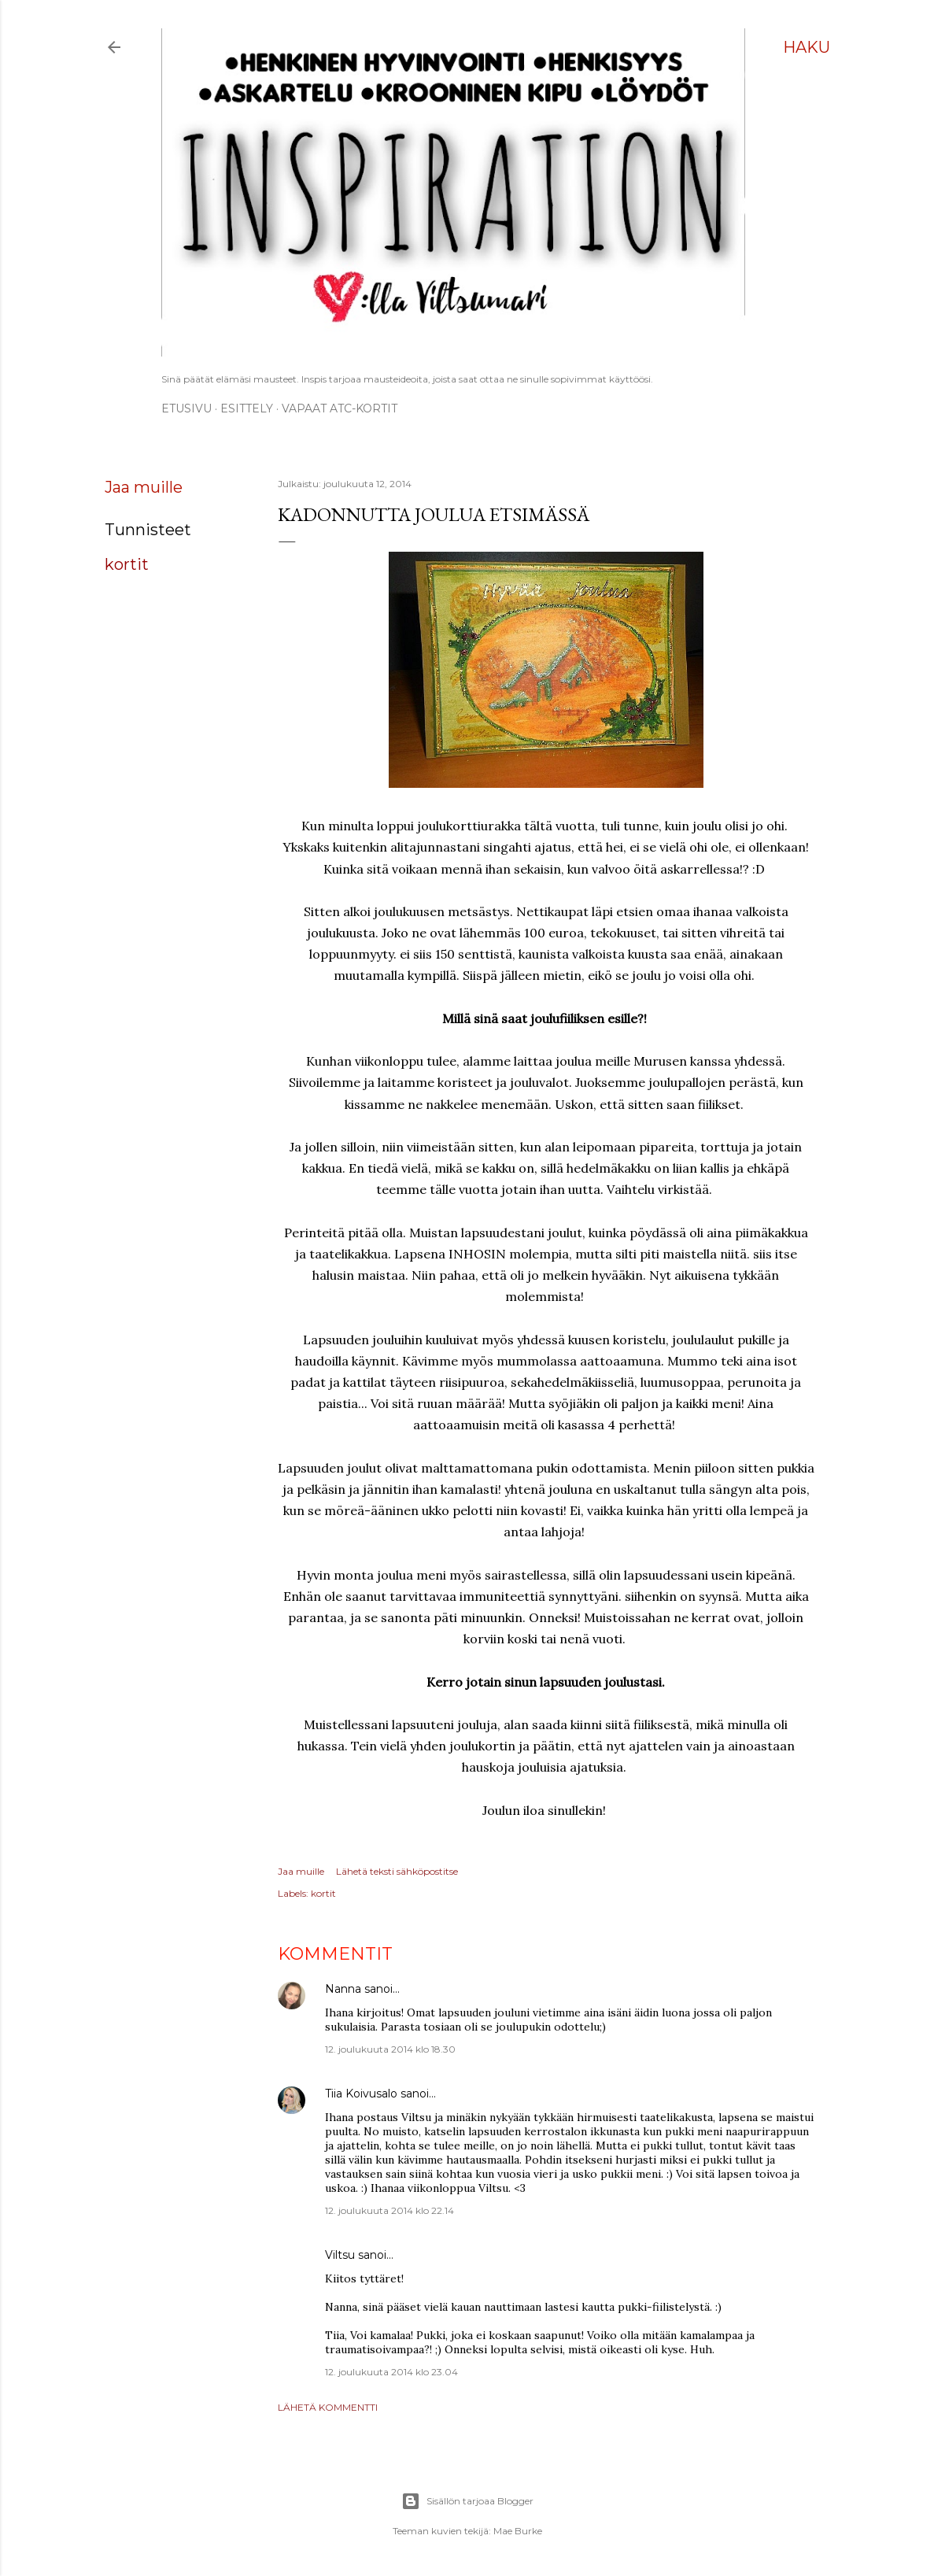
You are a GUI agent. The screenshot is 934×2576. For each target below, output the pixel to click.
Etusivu (186, 408)
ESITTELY (246, 408)
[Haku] (806, 47)
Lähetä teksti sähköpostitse (397, 1871)
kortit (127, 564)
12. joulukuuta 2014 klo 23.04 (391, 2372)
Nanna (343, 1989)
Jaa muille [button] (144, 487)
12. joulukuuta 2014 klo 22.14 (389, 2210)
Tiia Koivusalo (361, 2093)
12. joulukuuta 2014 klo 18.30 (390, 2049)
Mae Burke (517, 2531)
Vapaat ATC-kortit (339, 408)
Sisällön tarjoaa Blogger (467, 2501)
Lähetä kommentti (328, 2407)
